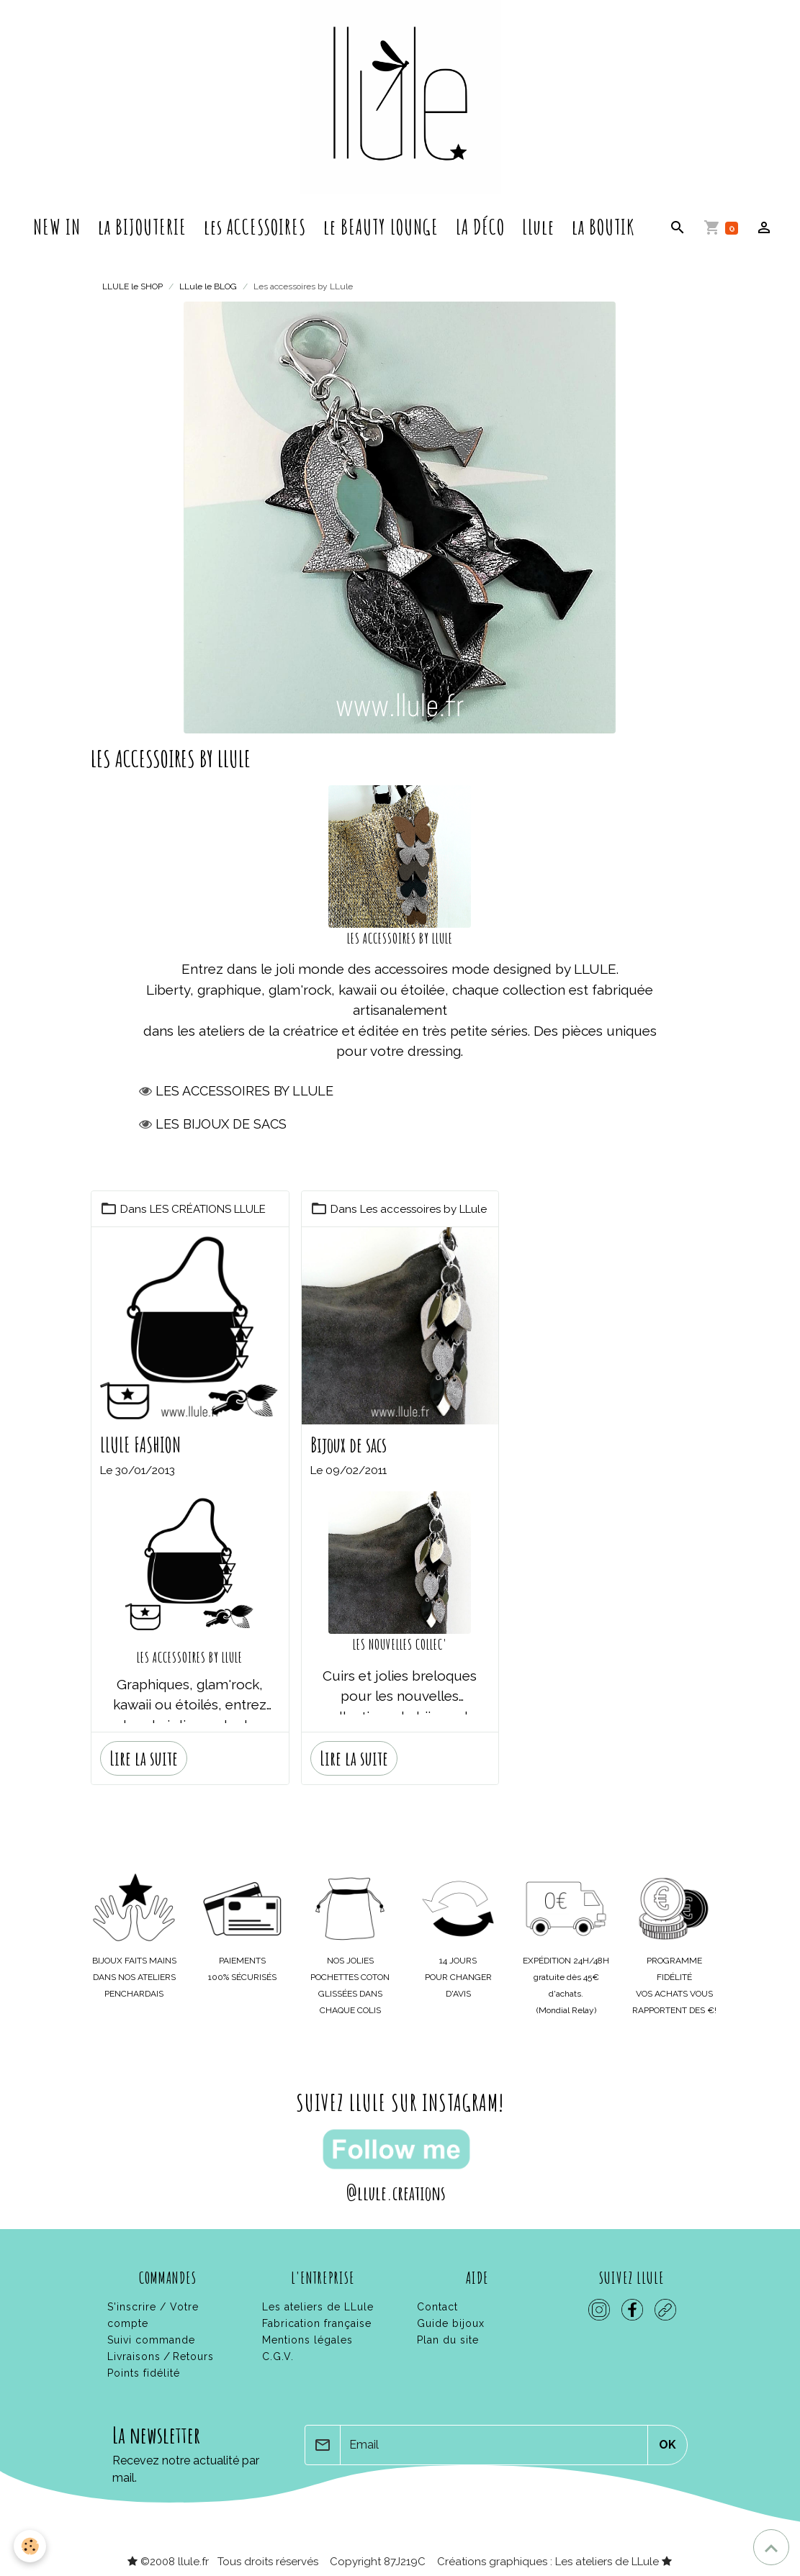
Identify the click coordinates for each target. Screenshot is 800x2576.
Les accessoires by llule (244, 1089)
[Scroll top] (771, 2547)
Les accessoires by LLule (425, 1207)
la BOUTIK (603, 227)
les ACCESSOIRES (255, 227)
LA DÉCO (480, 227)
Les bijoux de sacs (221, 1122)
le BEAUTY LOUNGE (381, 227)
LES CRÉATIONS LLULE (208, 1207)
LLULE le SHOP (132, 286)
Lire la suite (143, 1756)
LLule (538, 227)
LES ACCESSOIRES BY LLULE (190, 1656)
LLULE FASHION (140, 1444)
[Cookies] (30, 2546)
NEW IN (57, 227)
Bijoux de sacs (348, 1444)
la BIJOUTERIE (142, 227)
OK (667, 2443)
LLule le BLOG (208, 286)
